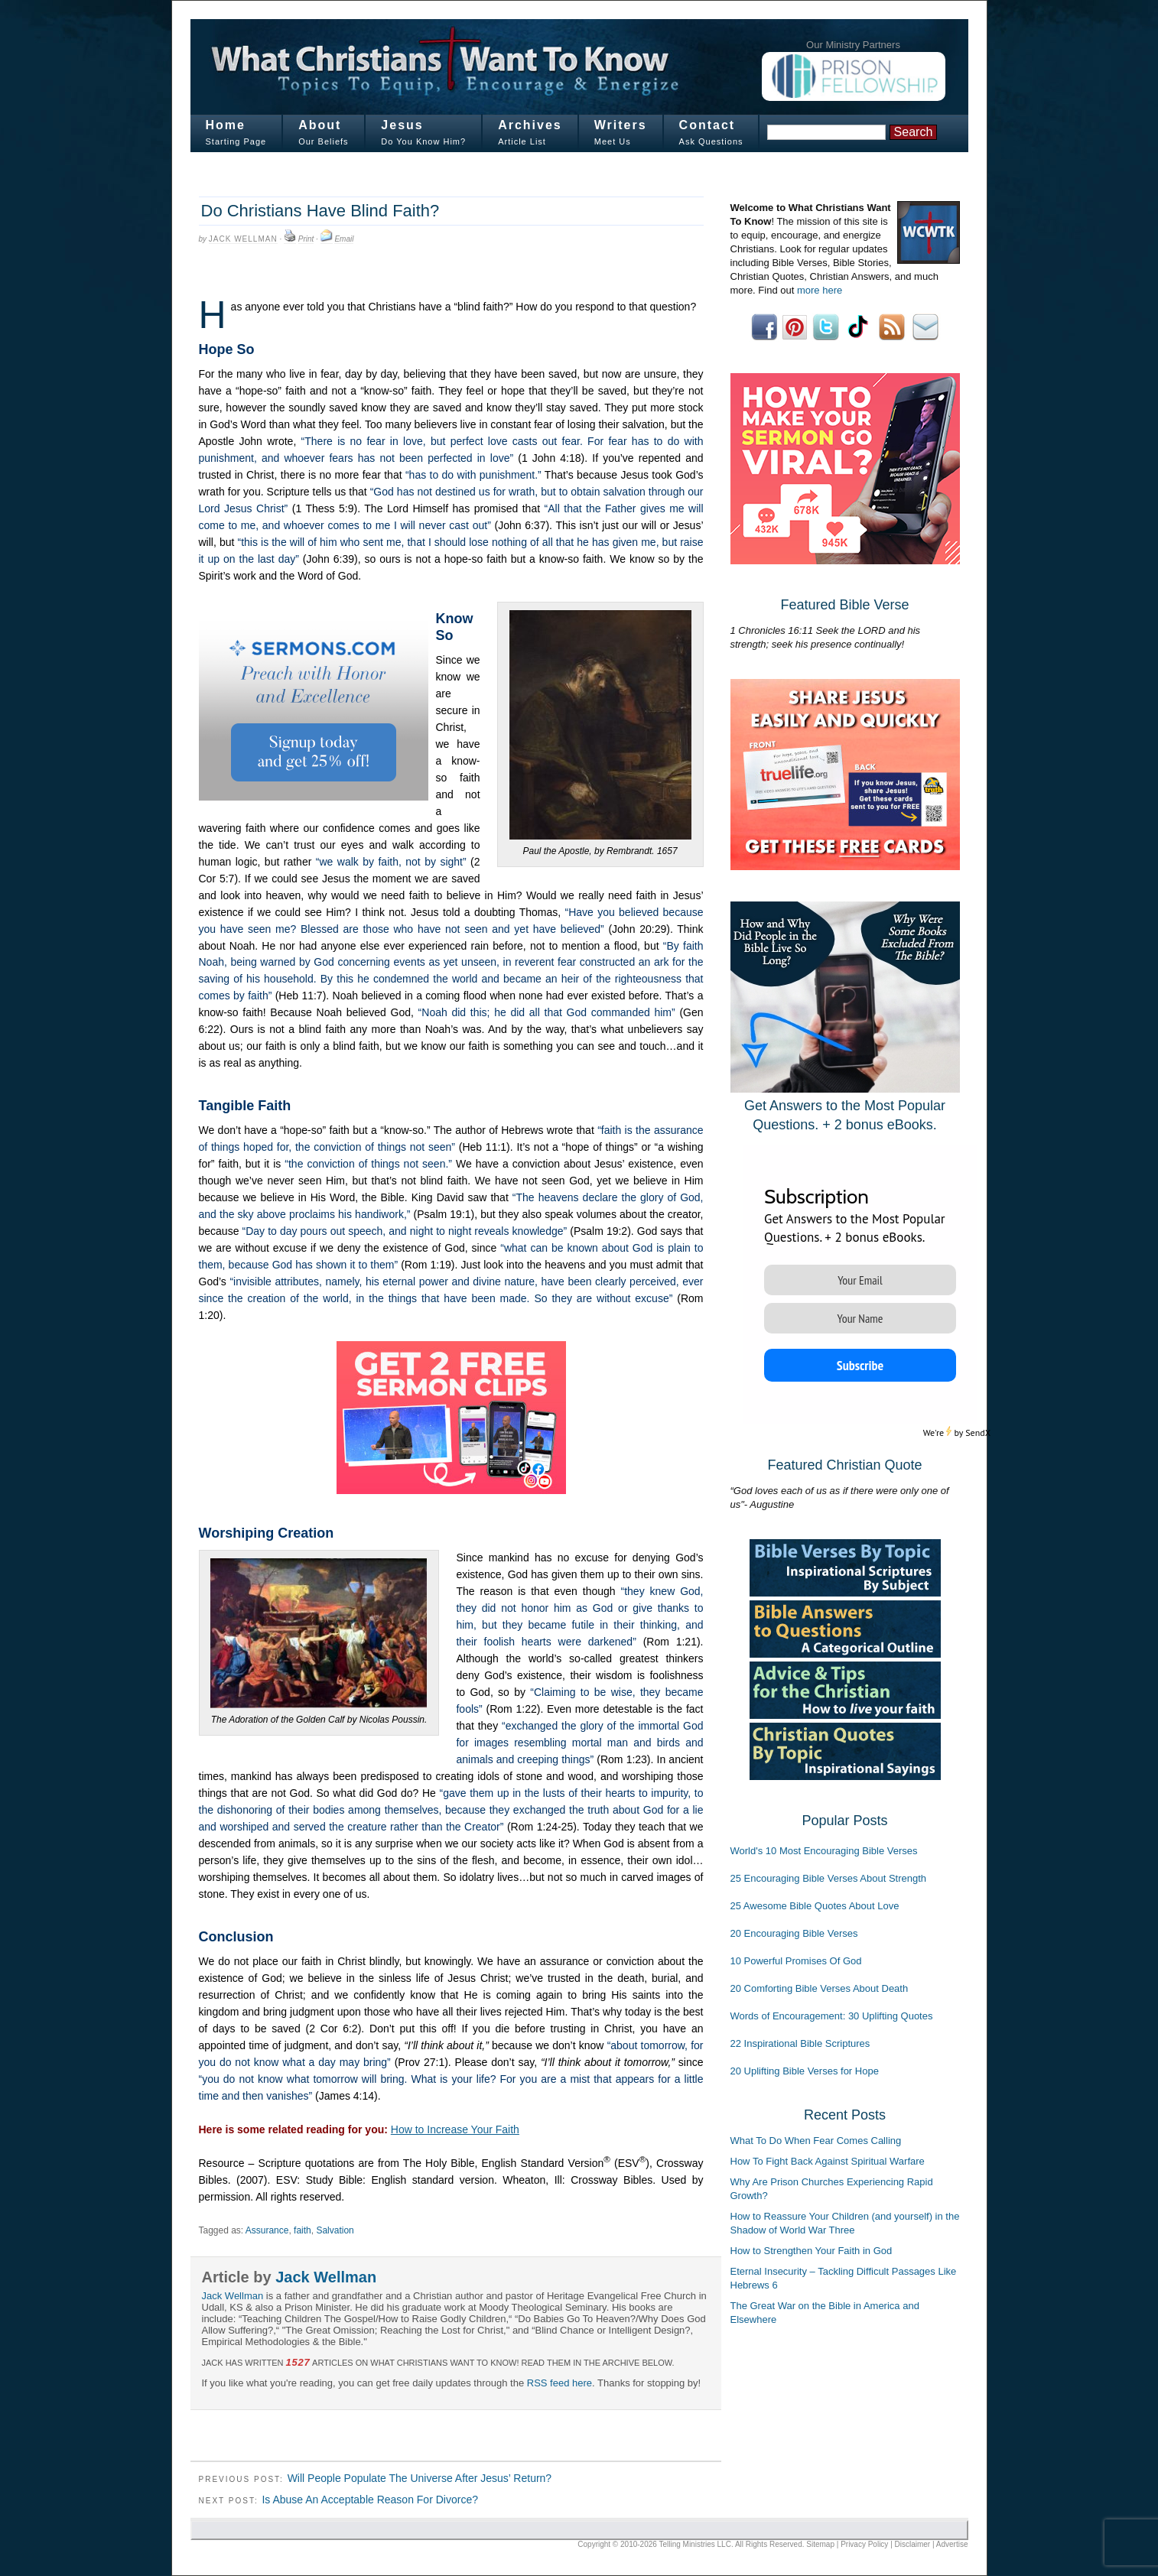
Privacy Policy (864, 2544)
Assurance (267, 2230)
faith (302, 2230)
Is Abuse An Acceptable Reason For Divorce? (370, 2499)
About (319, 125)
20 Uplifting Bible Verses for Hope (804, 2071)
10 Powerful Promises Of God (796, 1961)
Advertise (952, 2544)
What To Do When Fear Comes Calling (816, 2140)
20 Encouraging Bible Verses (794, 1933)
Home (226, 125)
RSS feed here (559, 2383)
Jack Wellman (243, 239)
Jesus (402, 125)
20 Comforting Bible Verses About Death (819, 1988)
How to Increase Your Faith (455, 2129)
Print (306, 239)
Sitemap (820, 2544)
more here (819, 290)
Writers (620, 125)
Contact (707, 125)
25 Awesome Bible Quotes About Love (814, 1906)
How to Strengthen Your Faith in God (811, 2250)
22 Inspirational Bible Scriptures (800, 2043)
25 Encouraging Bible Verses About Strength (828, 1878)
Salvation (334, 2230)
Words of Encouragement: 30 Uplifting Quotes (831, 2016)
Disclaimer (913, 2544)
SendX (977, 1432)
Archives (530, 125)
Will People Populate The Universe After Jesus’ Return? (420, 2478)
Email (343, 239)
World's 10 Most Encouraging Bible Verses (824, 1850)
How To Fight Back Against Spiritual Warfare (827, 2161)
